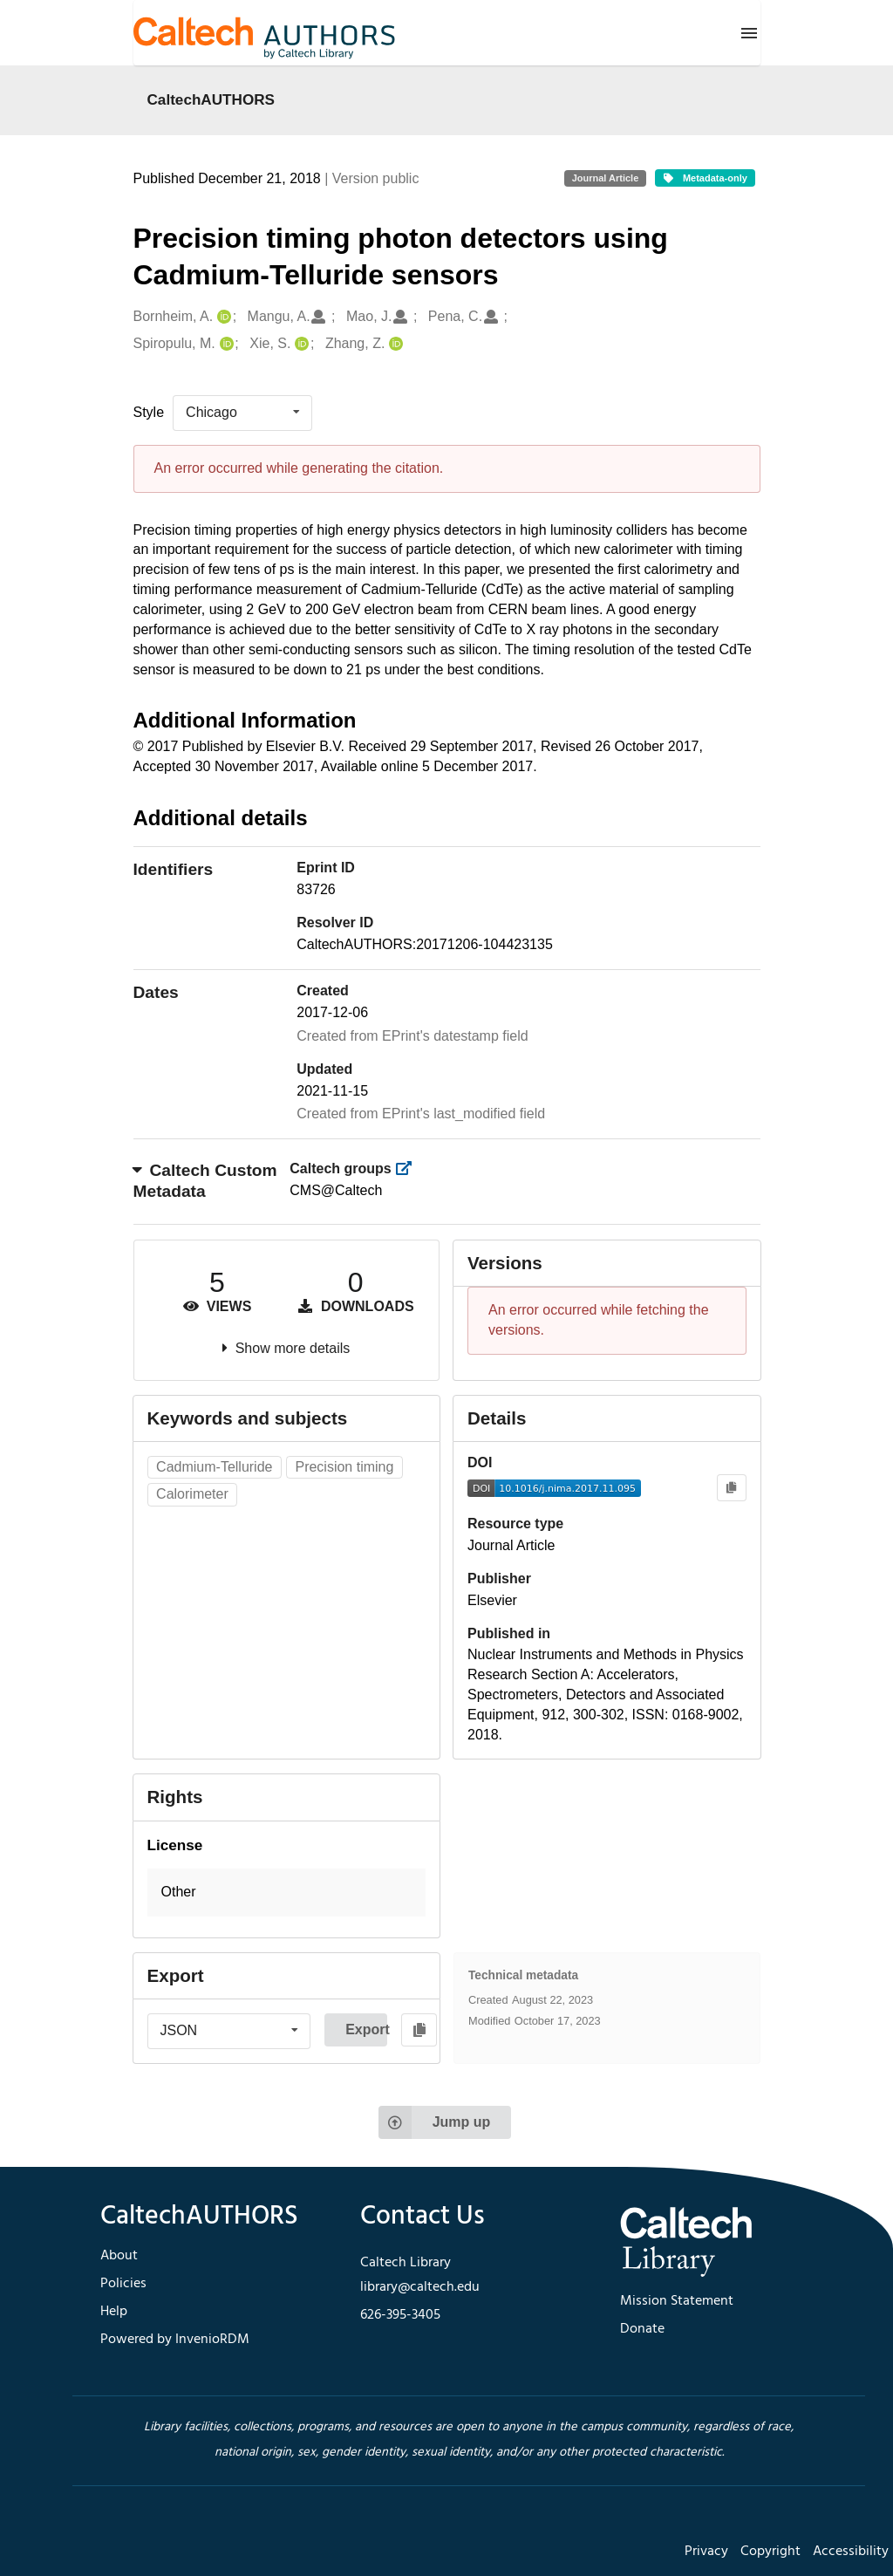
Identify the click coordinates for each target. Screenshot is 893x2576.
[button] (286, 1893)
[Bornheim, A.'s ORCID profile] (222, 317)
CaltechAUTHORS (211, 99)
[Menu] (749, 33)
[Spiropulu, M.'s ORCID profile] (224, 344)
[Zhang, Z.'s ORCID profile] (394, 344)
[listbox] (242, 412)
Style (149, 412)
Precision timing (344, 1466)
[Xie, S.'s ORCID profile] (299, 344)
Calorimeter (192, 1493)
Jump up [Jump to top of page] (434, 2122)
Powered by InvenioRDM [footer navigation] (174, 2339)
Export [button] (366, 2029)
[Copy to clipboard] (731, 1487)
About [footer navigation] (119, 2256)
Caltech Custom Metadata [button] (205, 1181)
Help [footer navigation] (113, 2311)
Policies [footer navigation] (123, 2283)
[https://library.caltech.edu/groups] (408, 1168)
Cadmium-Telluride (214, 1466)
